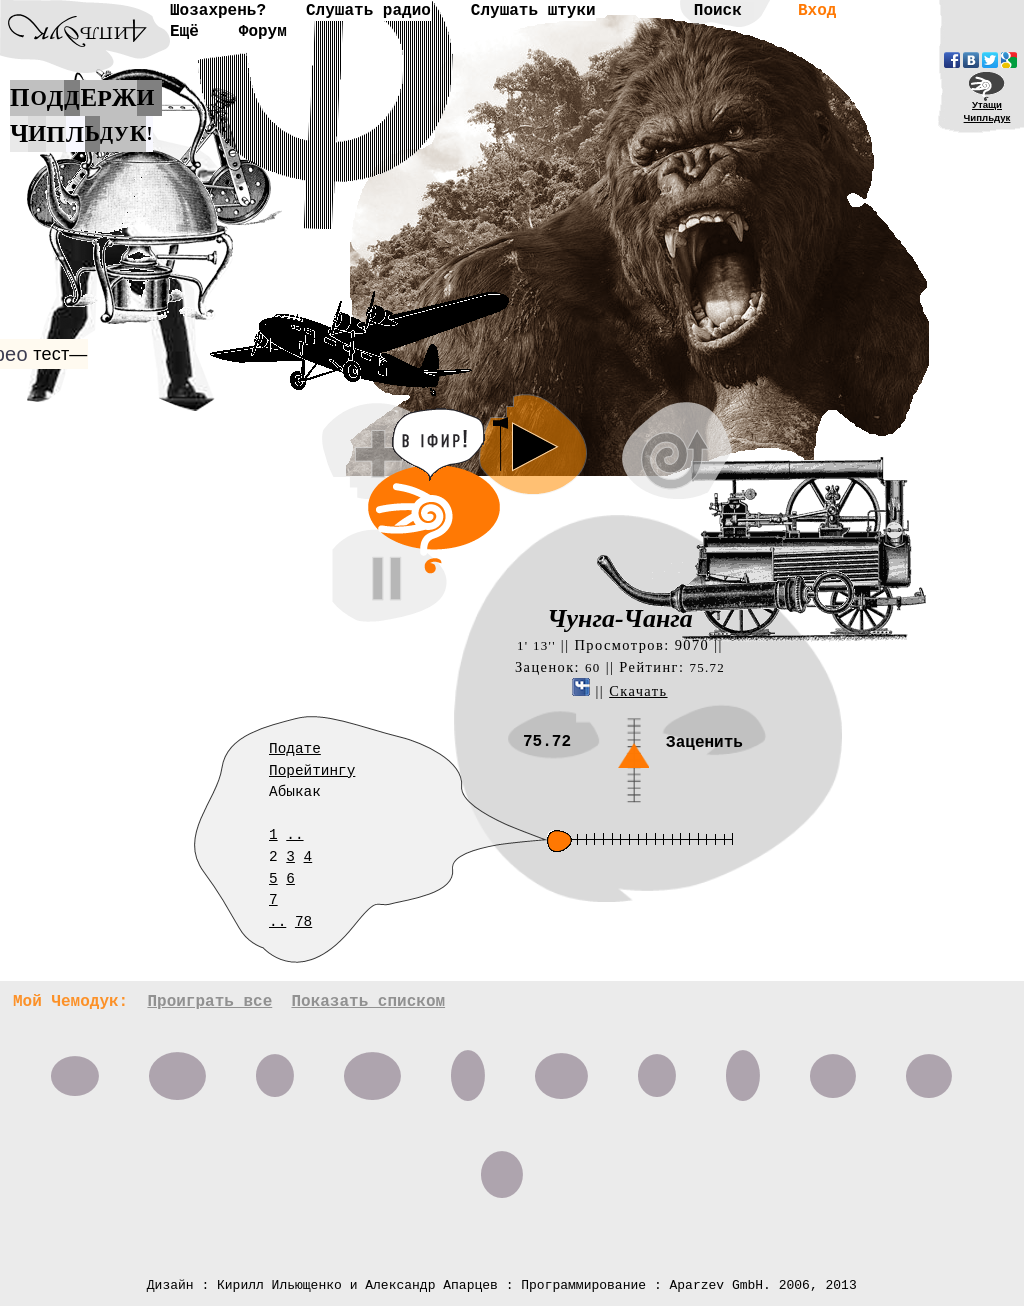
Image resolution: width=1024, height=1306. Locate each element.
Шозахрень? (218, 11)
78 (303, 922)
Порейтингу (312, 771)
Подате (295, 749)
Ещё (184, 32)
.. (294, 835)
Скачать (638, 691)
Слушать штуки (533, 11)
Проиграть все (209, 1002)
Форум (263, 32)
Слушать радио (368, 11)
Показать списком (368, 1002)
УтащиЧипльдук (987, 111)
